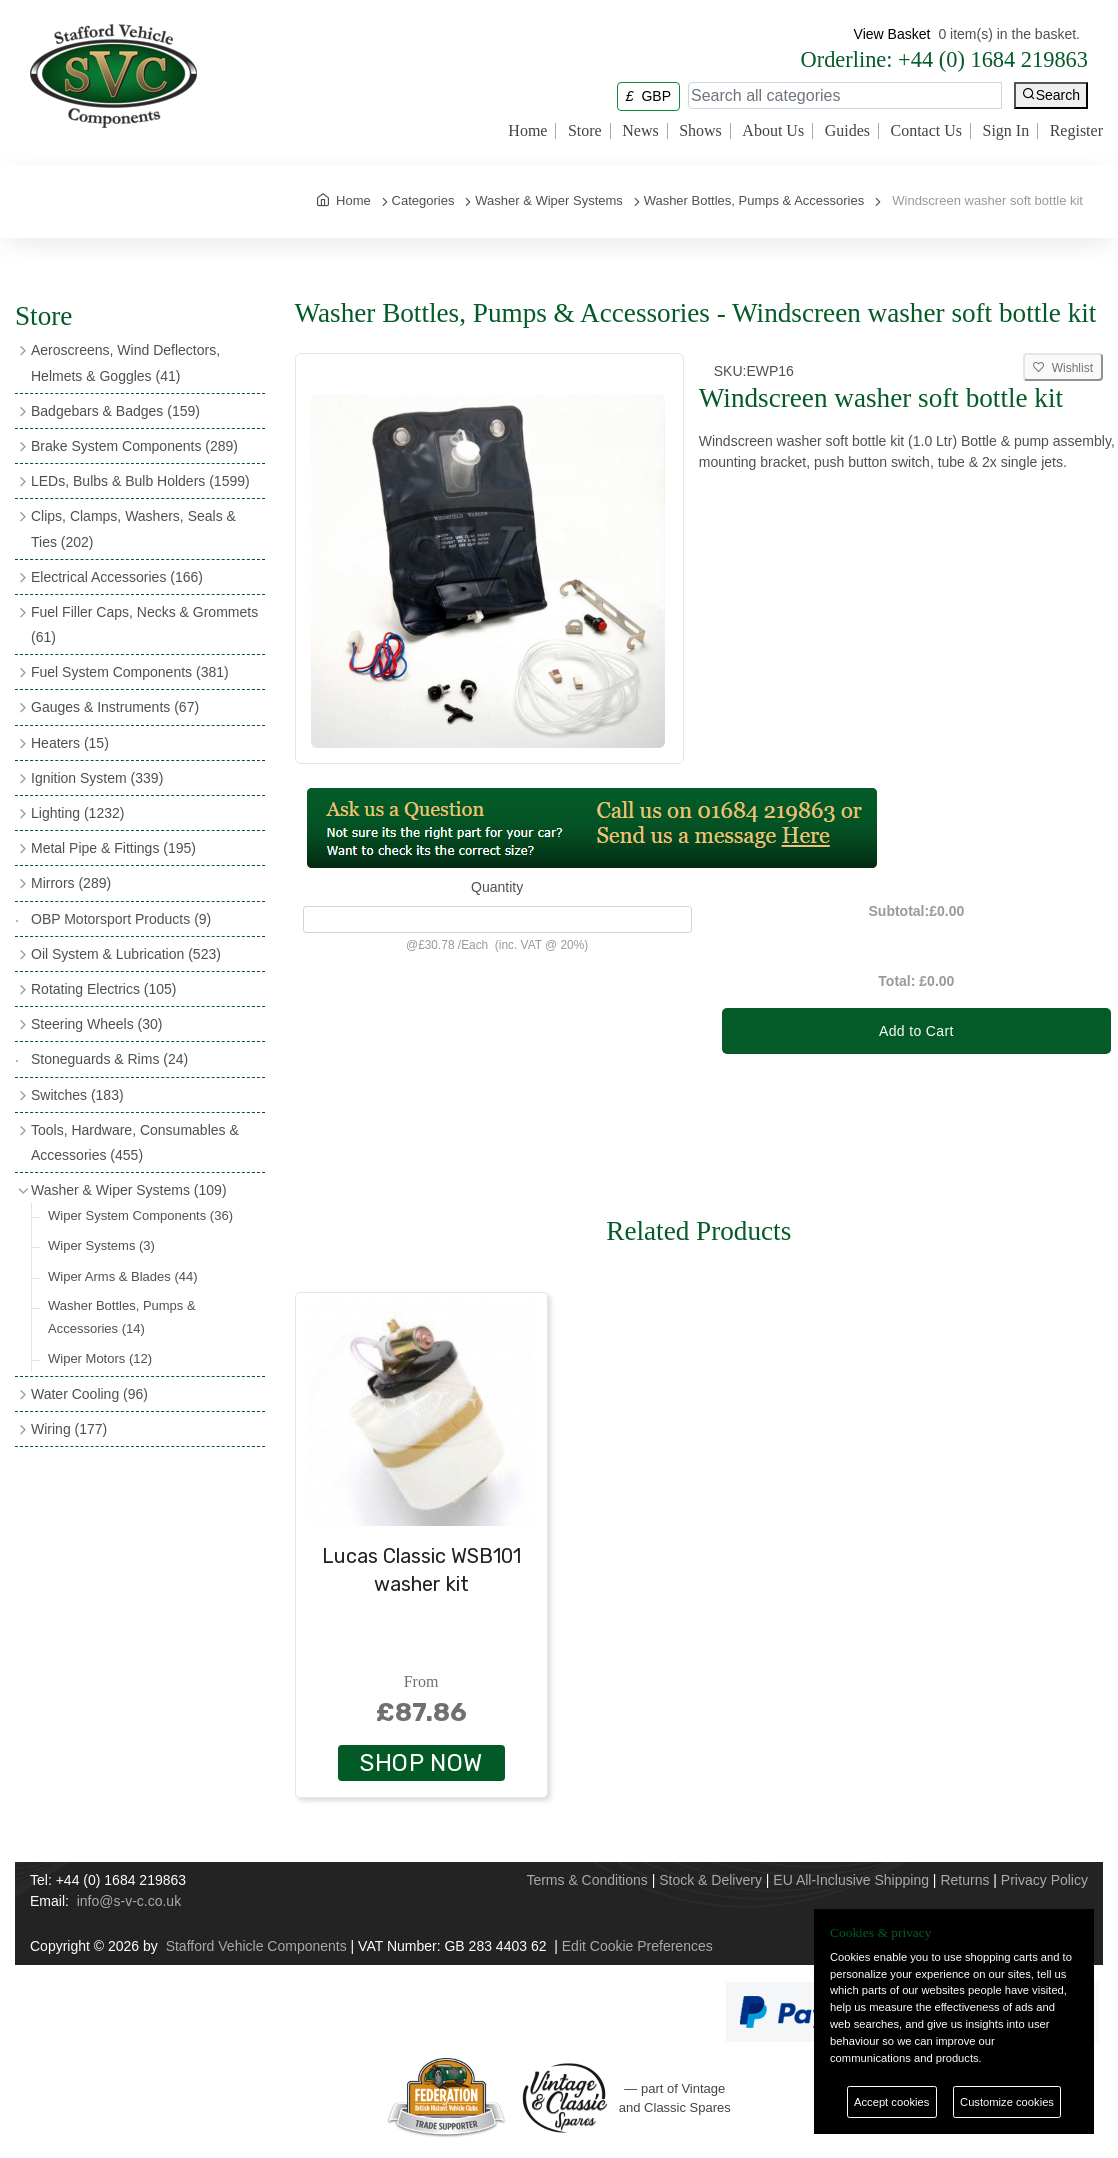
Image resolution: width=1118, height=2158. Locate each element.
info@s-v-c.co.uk (129, 1901)
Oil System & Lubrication (126, 954)
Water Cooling (89, 1394)
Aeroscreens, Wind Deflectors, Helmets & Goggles (125, 362)
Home (527, 131)
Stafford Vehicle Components (256, 1946)
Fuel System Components (130, 672)
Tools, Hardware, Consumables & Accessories (135, 1142)
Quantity (497, 887)
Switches (77, 1095)
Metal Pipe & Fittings (113, 848)
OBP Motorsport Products (121, 919)
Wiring (69, 1429)
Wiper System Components (140, 1215)
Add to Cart (916, 1031)
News (640, 131)
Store (585, 131)
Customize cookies (1007, 2102)
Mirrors (71, 883)
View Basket (892, 34)
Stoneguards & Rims (109, 1059)
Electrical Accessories (117, 577)
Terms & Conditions (586, 1880)
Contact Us (926, 131)
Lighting (77, 813)
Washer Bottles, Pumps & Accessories (122, 1317)
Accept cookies (891, 2102)
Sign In (1006, 131)
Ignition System (97, 778)
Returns (964, 1880)
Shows (700, 131)
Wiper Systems (101, 1245)
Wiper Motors (100, 1358)
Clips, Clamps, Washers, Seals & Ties (133, 528)
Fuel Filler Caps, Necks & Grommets (144, 624)
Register (1076, 131)
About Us (773, 131)
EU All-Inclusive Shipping (851, 1880)
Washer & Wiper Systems (129, 1190)
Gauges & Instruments (115, 707)
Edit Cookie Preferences (637, 1946)
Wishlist (1063, 368)
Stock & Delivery (710, 1880)
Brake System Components (134, 446)
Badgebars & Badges (115, 411)
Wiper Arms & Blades (123, 1276)
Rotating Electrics (104, 989)
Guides (847, 131)
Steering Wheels (97, 1024)
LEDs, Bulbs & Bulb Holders (140, 481)
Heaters (70, 743)
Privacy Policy (1044, 1880)
